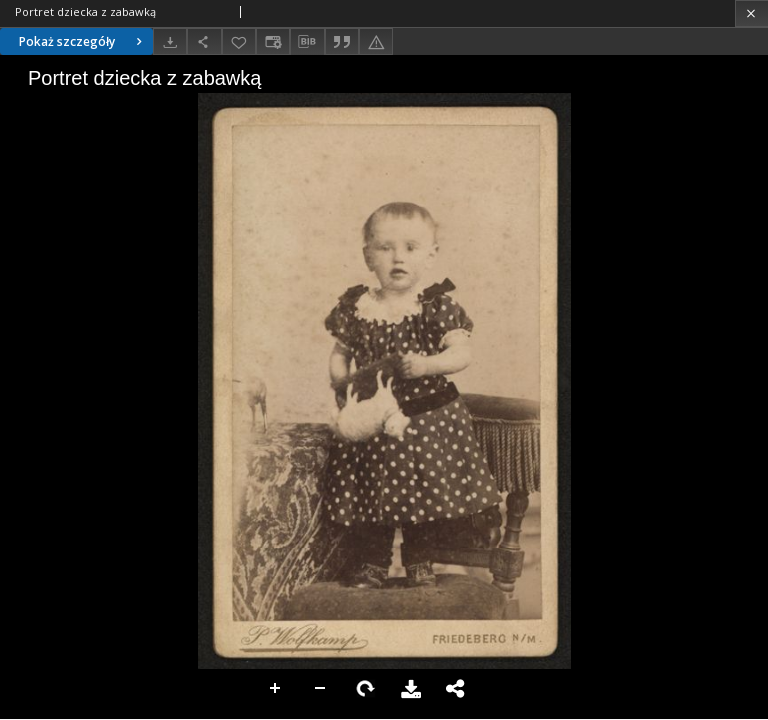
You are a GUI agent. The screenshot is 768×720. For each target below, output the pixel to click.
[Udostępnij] (204, 41)
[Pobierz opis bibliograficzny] (307, 42)
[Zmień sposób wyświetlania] (273, 41)
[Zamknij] (751, 13)
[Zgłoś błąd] (376, 41)
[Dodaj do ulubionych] (239, 41)
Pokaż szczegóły (83, 41)
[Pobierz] (170, 41)
